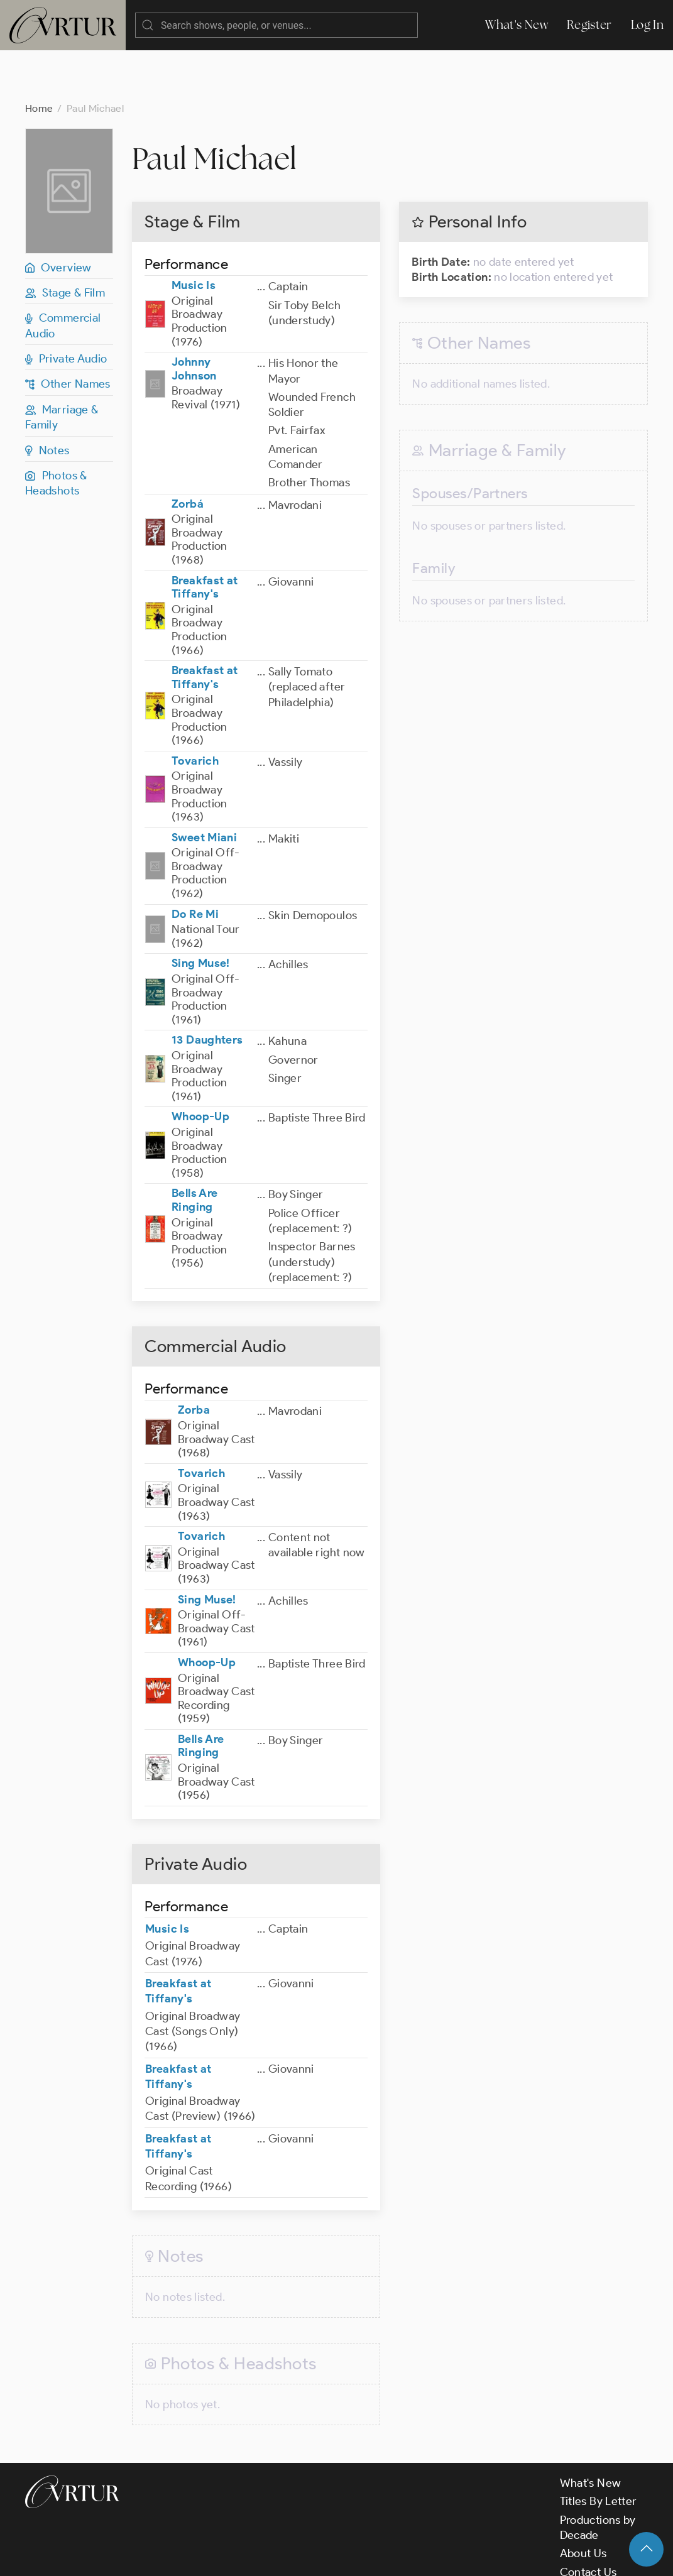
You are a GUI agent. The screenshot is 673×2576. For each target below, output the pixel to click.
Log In (647, 25)
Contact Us (588, 2522)
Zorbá (188, 454)
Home (39, 58)
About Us (583, 2503)
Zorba (194, 1360)
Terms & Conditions (227, 2556)
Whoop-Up (200, 1066)
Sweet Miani (204, 787)
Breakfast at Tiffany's (205, 537)
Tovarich (195, 711)
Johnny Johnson (194, 318)
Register (589, 25)
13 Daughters (207, 989)
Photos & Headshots (56, 432)
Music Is (194, 235)
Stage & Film (65, 242)
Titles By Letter (598, 2451)
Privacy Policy (321, 2556)
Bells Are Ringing (194, 1150)
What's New (516, 25)
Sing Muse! (201, 913)
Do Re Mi (195, 864)
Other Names (68, 334)
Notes (47, 400)
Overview (58, 217)
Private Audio (66, 308)
